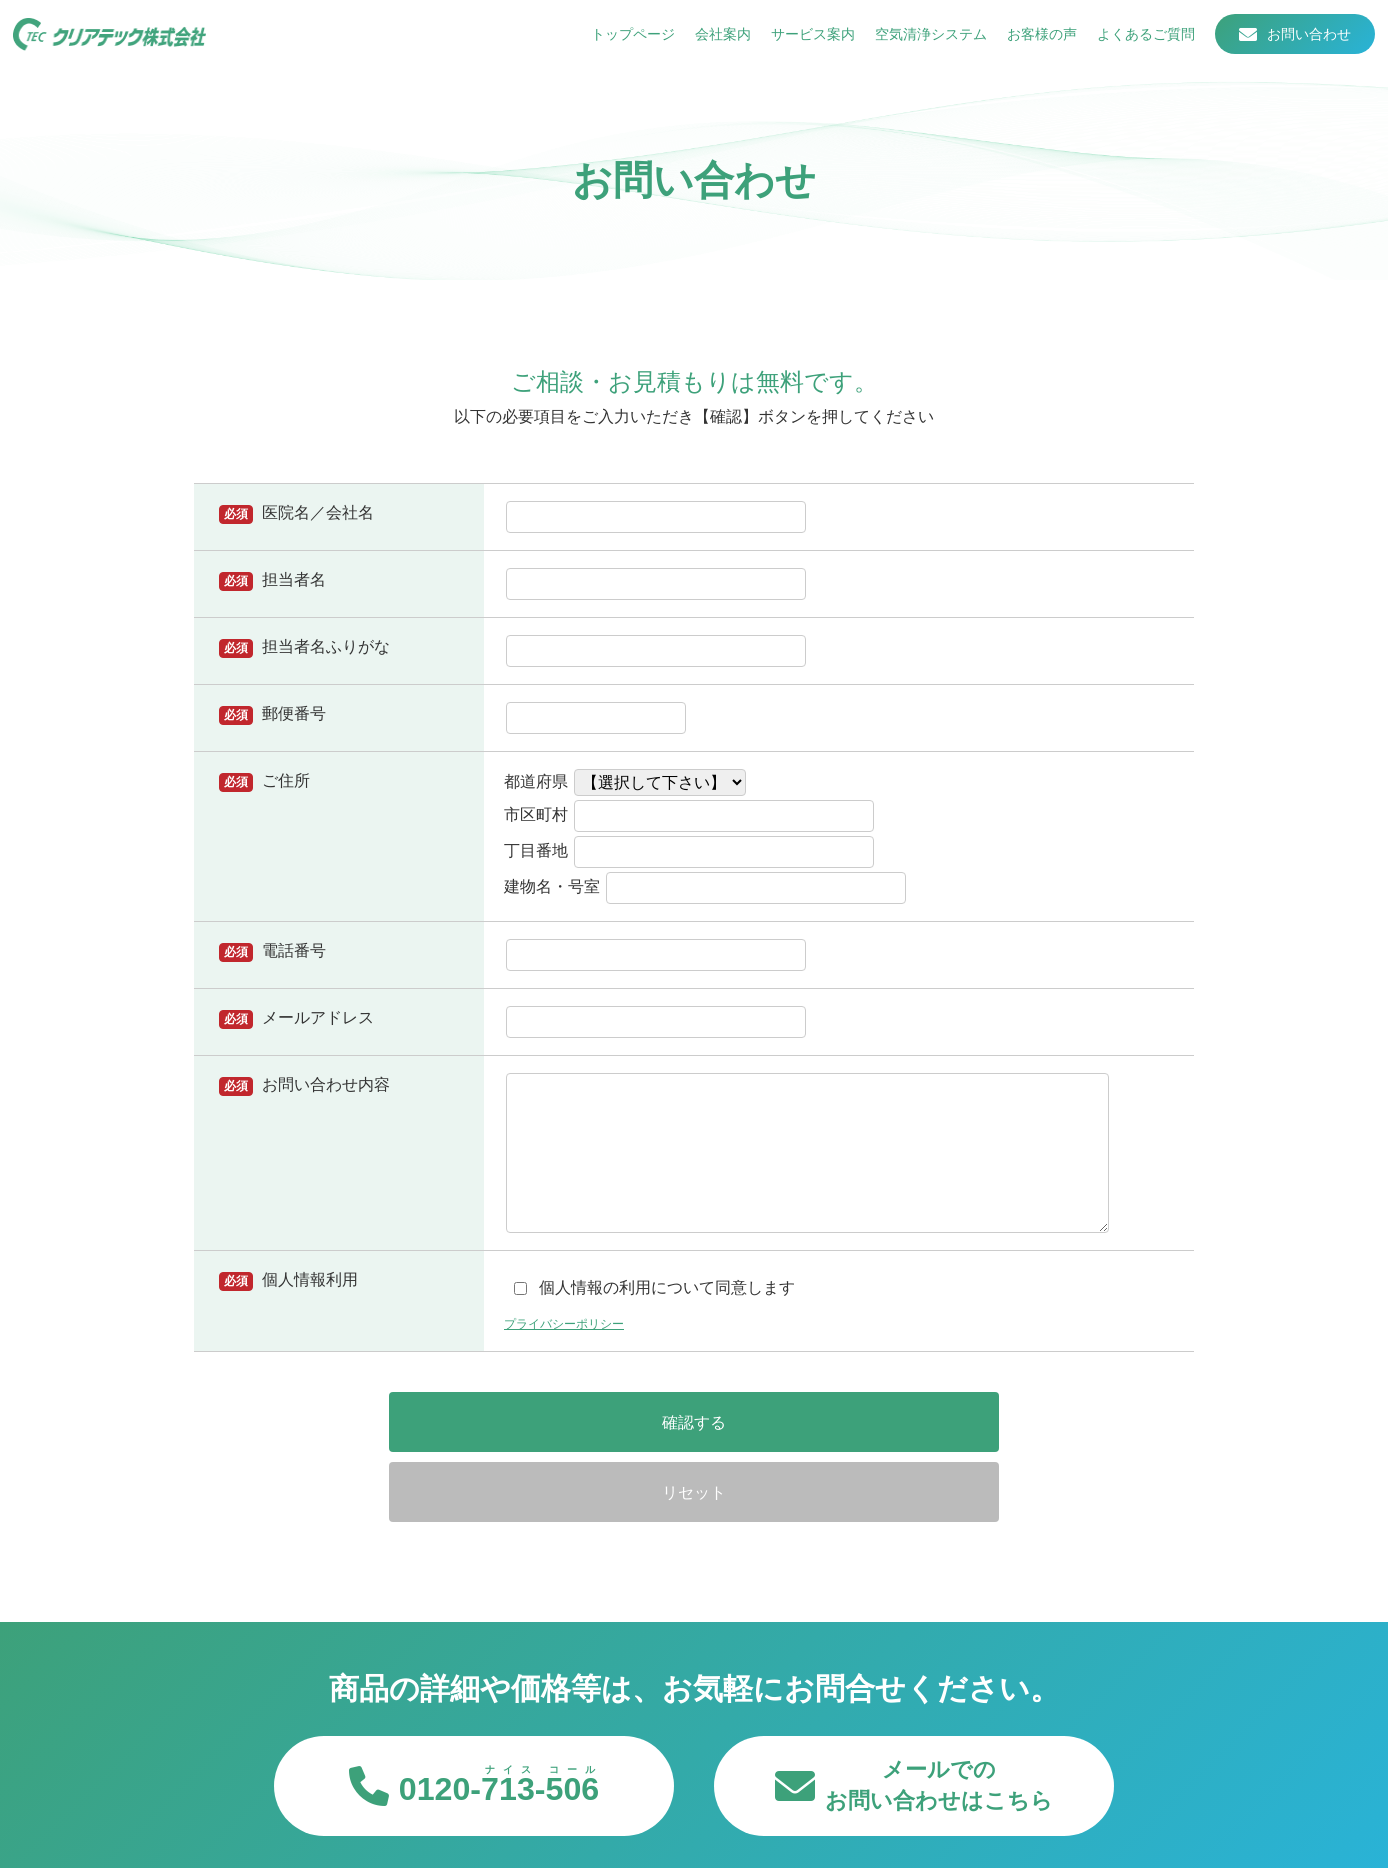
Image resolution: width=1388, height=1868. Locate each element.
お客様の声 (1035, 40)
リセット (829, 1422)
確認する (559, 1422)
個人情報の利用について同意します (654, 1287)
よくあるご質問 (1139, 40)
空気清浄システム (924, 40)
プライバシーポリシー (574, 1323)
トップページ (626, 40)
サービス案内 (806, 40)
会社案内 (716, 40)
